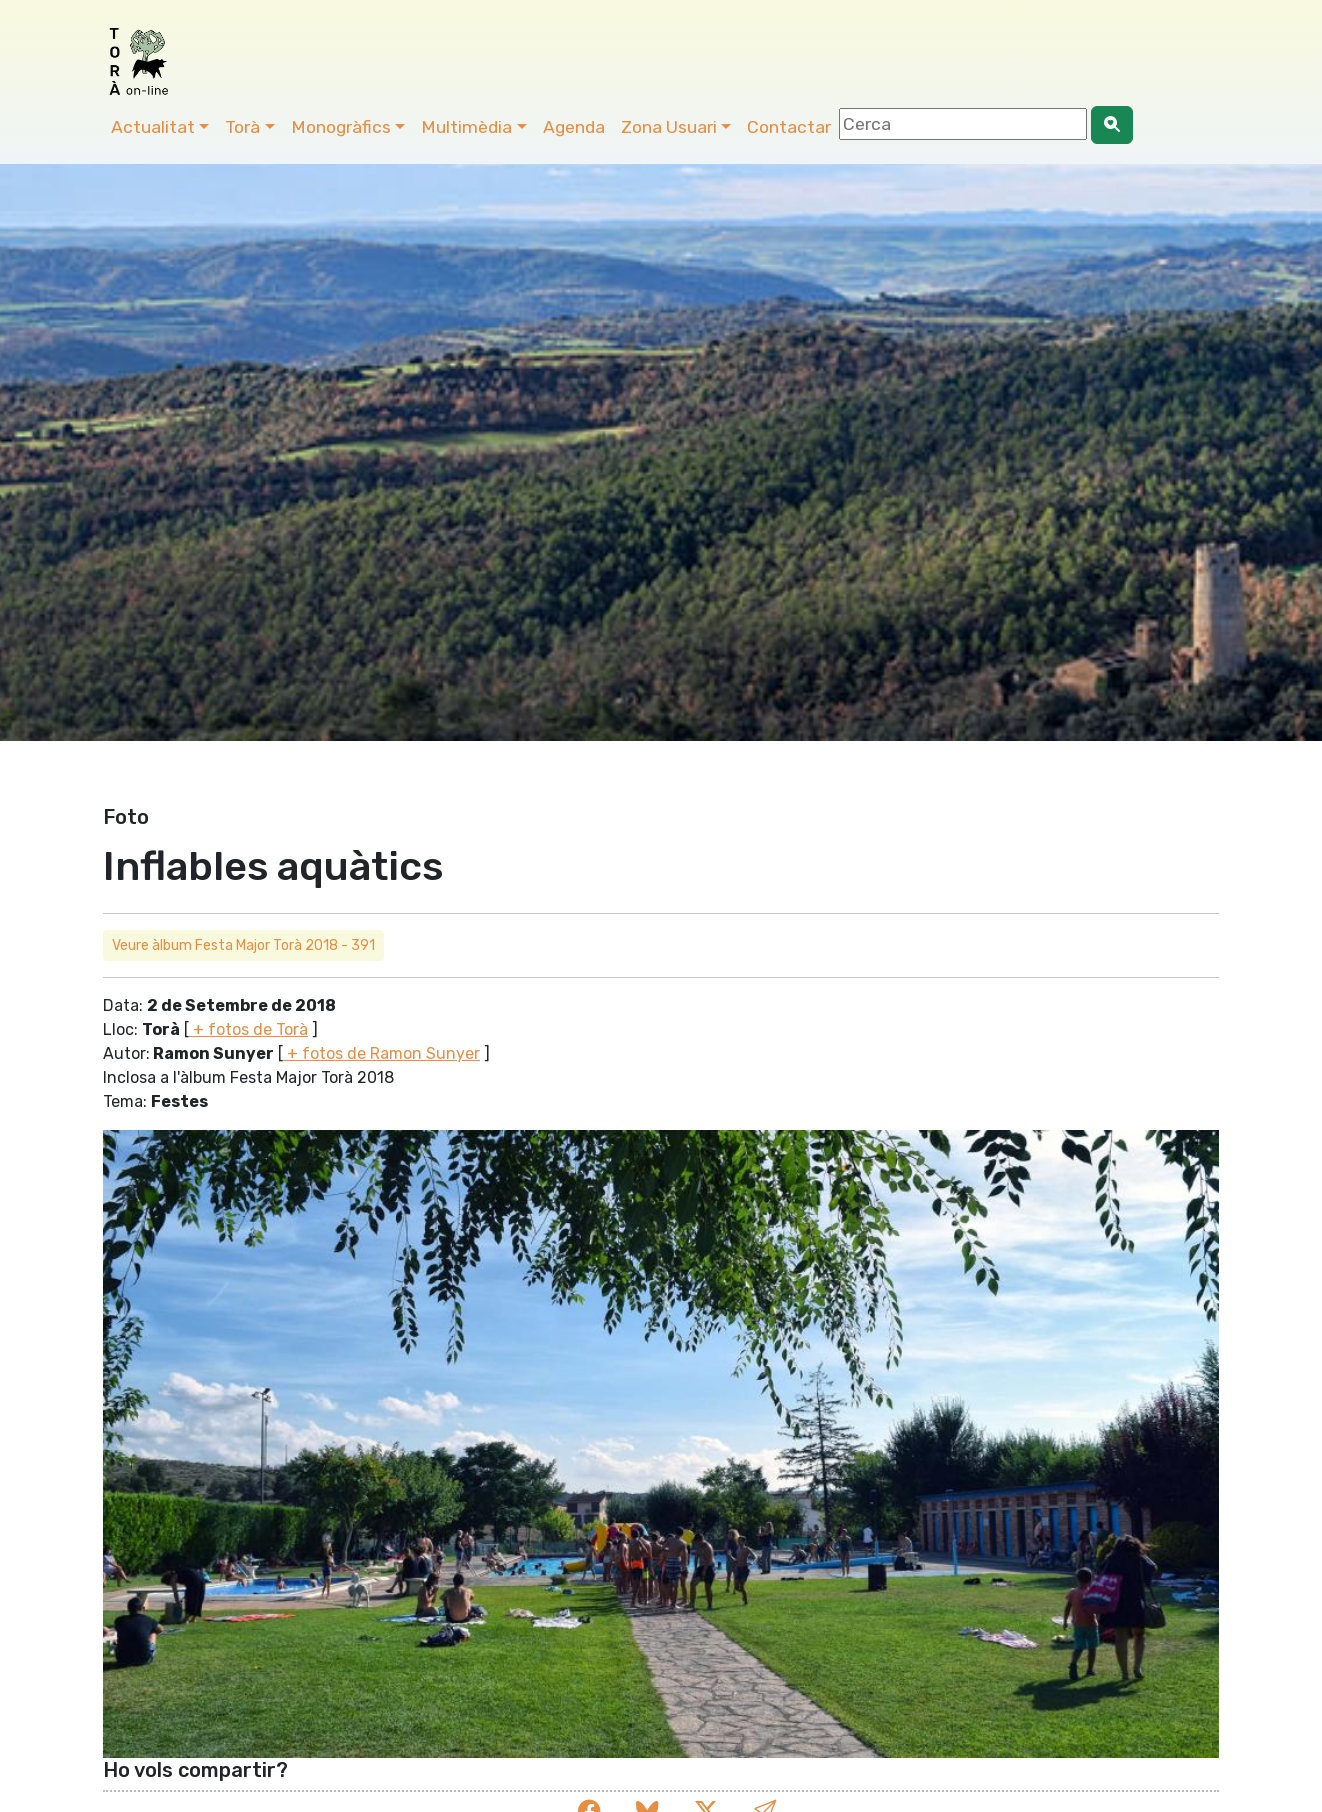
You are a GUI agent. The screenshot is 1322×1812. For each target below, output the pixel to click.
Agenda (574, 127)
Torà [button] (242, 127)
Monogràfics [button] (341, 127)
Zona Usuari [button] (669, 127)
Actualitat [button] (153, 127)
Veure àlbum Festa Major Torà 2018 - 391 (243, 945)
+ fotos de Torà (248, 1029)
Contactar (789, 127)
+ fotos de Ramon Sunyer (381, 1053)
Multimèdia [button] (466, 127)
